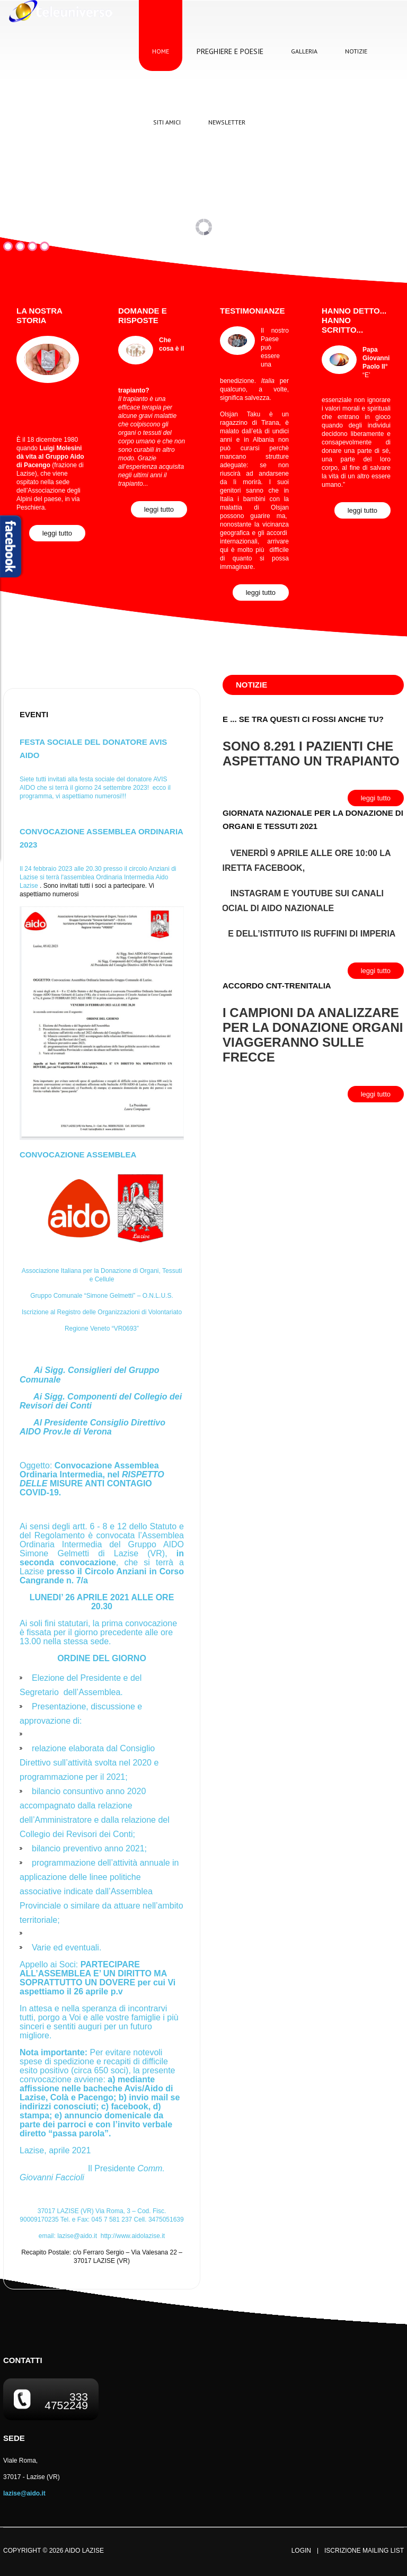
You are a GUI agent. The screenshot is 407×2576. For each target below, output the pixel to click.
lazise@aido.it (77, 2236)
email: (70, 2236)
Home (160, 51)
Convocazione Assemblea (78, 1154)
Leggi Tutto (57, 533)
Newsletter (226, 122)
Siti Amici (167, 122)
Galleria (304, 51)
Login (301, 2551)
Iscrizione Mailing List (364, 2551)
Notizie (356, 51)
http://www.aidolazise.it (133, 2236)
